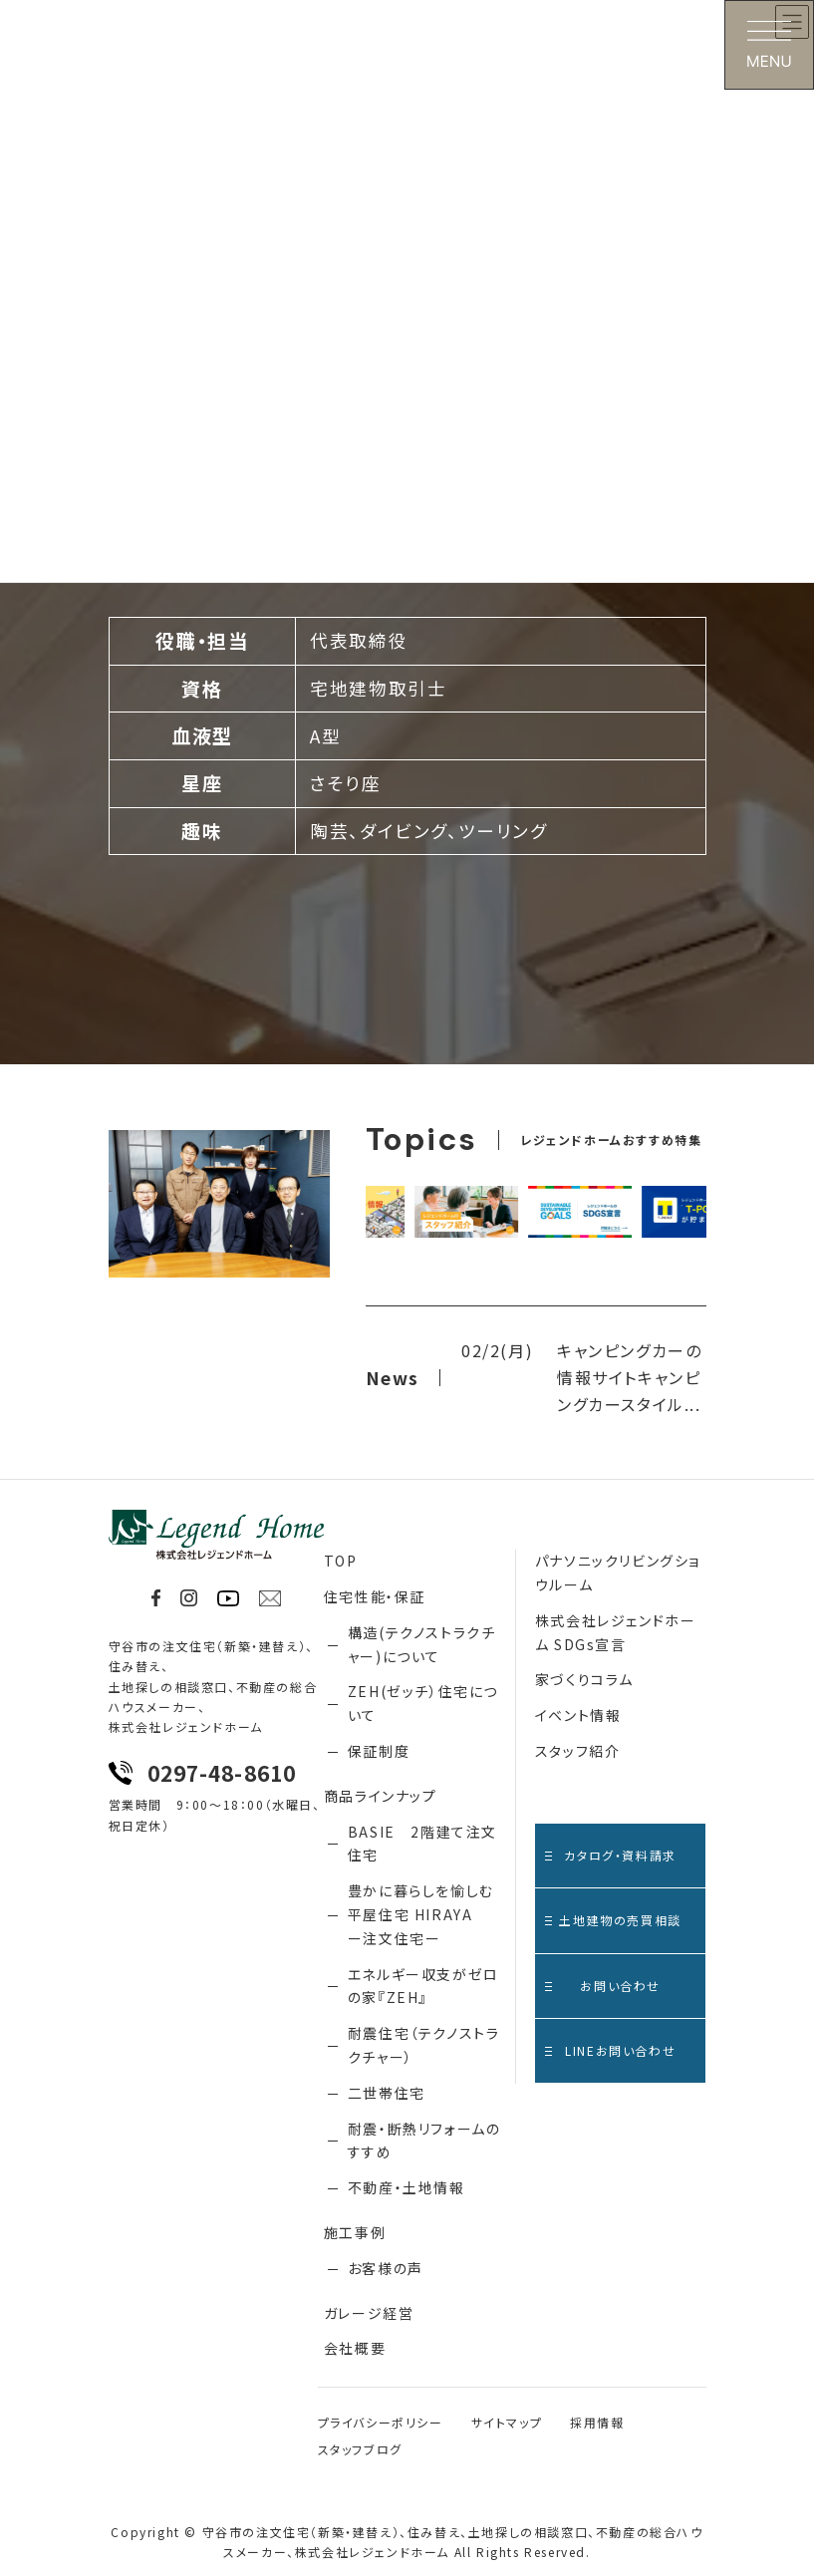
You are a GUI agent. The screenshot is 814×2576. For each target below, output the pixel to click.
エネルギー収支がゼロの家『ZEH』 (423, 1986)
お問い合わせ (603, 1985)
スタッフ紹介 (578, 1751)
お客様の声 (385, 2268)
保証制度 (378, 1751)
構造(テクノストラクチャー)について (422, 1644)
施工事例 (355, 2232)
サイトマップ (507, 2422)
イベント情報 (578, 1715)
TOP (341, 1561)
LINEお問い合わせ (610, 2050)
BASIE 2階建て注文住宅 (422, 1843)
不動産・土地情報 (406, 2187)
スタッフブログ (360, 2448)
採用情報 (597, 2422)
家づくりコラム (584, 1679)
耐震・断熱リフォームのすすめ (424, 2140)
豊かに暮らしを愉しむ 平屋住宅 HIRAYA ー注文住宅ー (421, 1914)
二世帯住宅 (386, 2093)
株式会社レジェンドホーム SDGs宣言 (615, 1632)
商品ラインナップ (380, 1796)
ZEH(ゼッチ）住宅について (423, 1703)
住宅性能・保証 (374, 1596)
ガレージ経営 (369, 2313)
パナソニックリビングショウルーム (617, 1572)
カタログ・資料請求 (611, 1855)
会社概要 (355, 2348)
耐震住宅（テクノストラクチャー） (424, 2045)
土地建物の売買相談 (613, 1919)
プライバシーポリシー (380, 2422)
